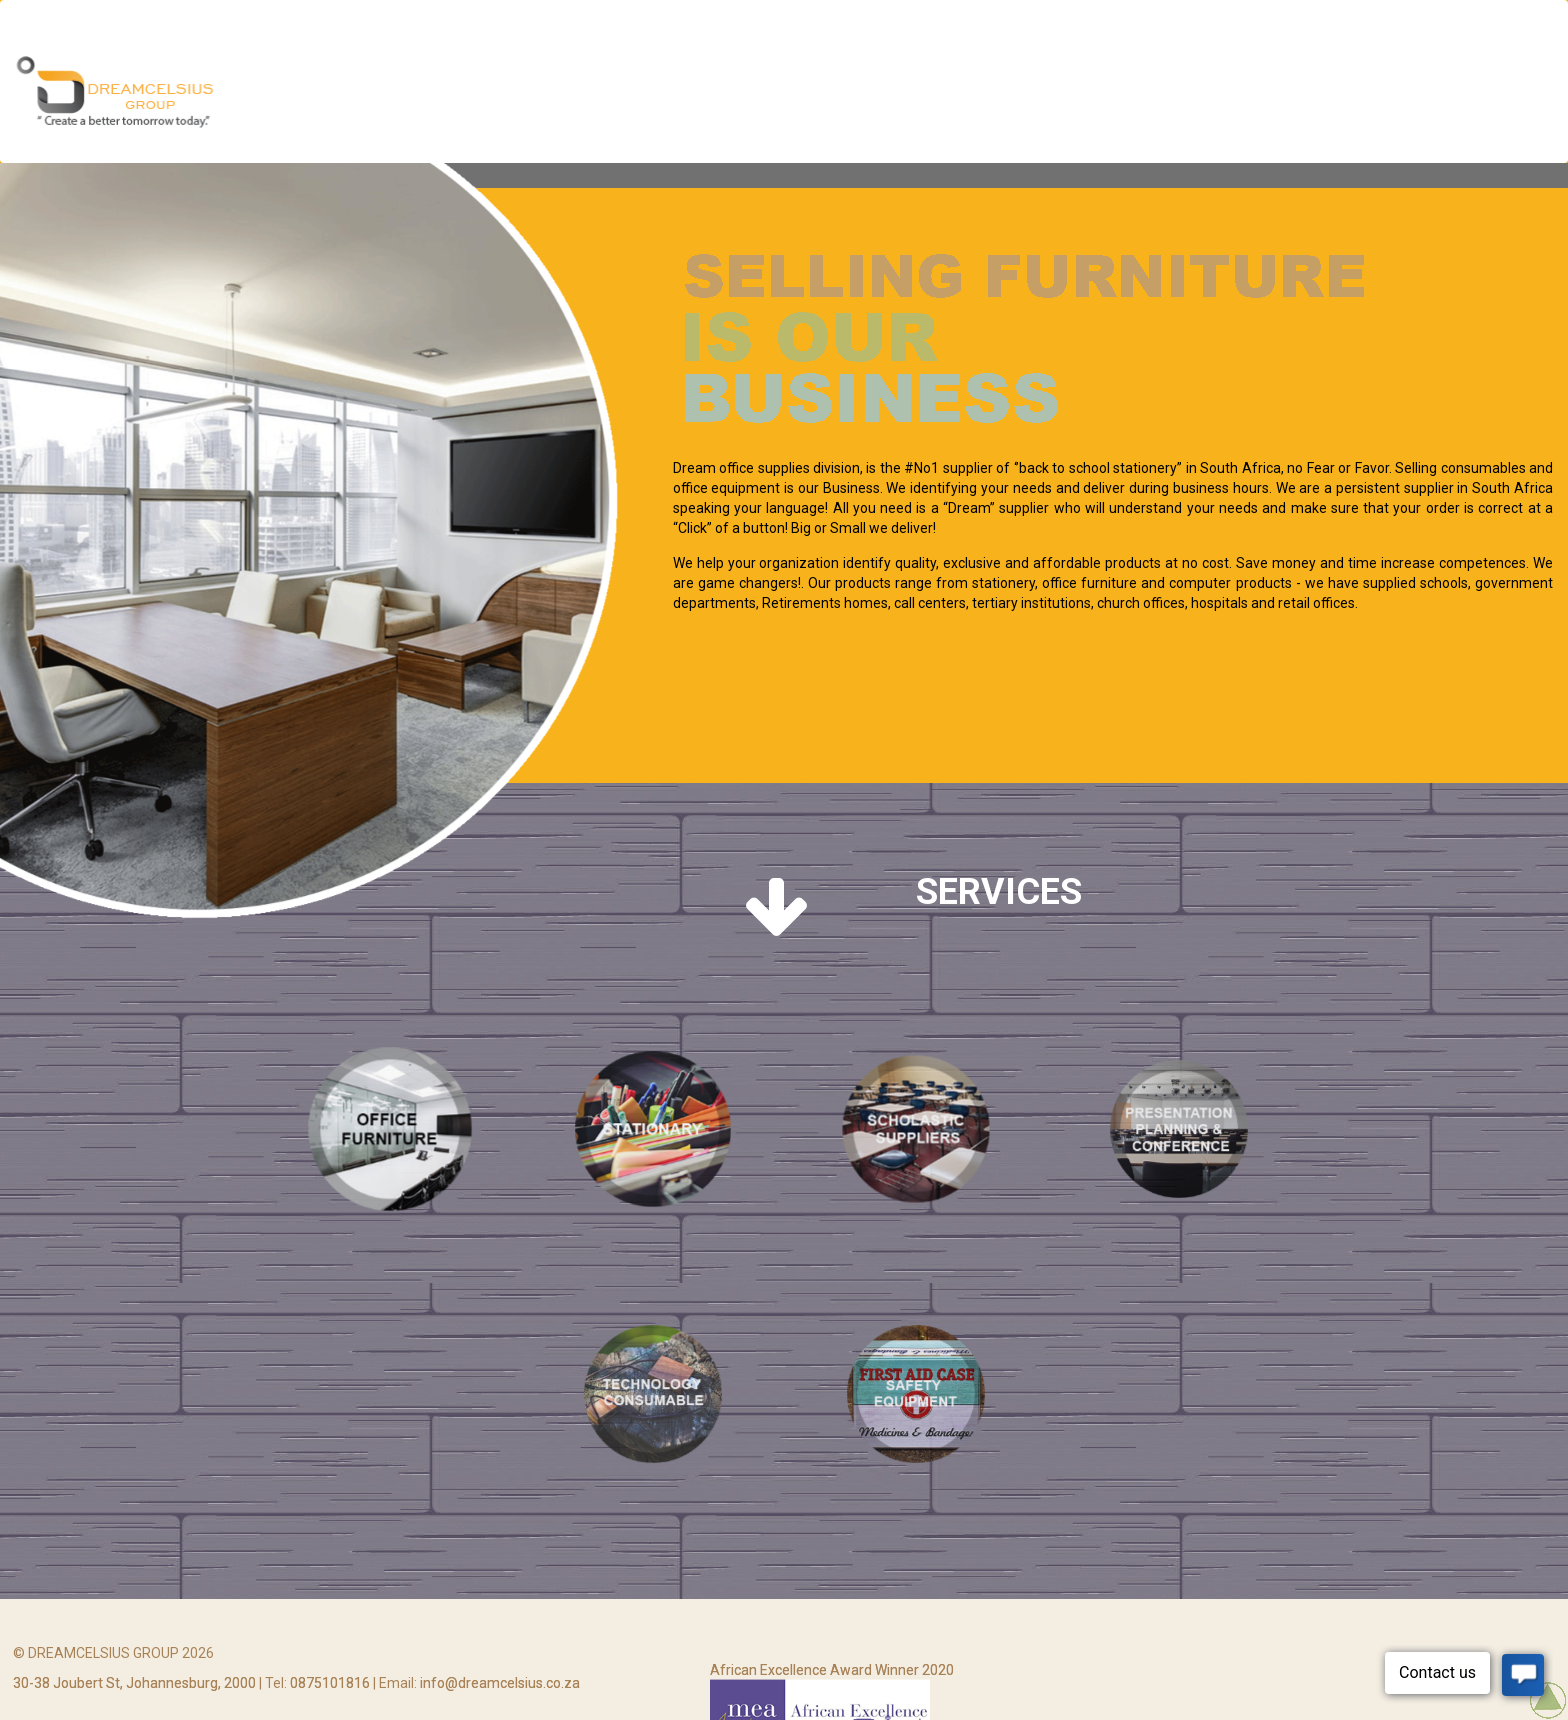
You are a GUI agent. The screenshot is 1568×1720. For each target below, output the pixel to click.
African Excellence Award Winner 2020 (832, 1693)
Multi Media (716, 93)
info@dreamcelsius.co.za (500, 1698)
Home (628, 93)
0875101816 (330, 1698)
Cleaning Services (1143, 93)
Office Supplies (996, 93)
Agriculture (1280, 93)
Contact (1469, 93)
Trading (1380, 93)
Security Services (849, 93)
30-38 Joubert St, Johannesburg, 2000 (134, 1698)
